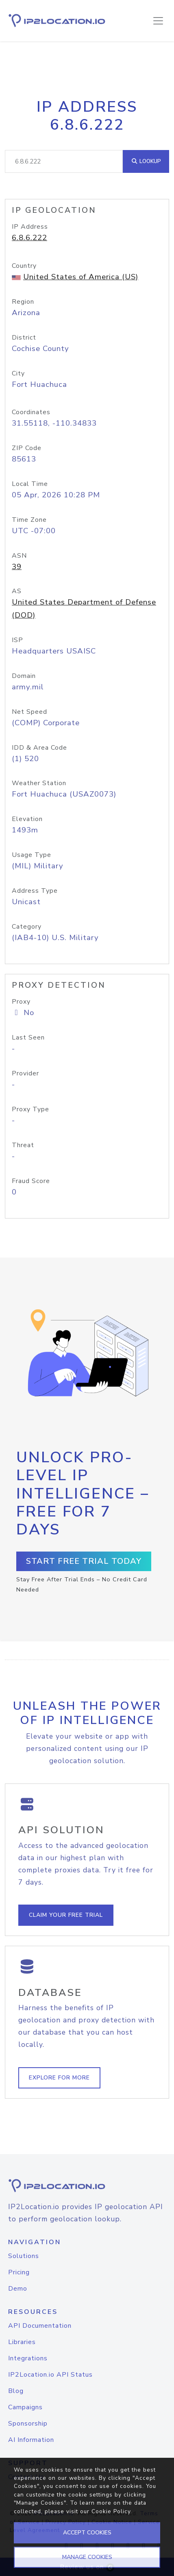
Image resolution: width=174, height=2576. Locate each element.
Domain (24, 675)
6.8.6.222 (29, 237)
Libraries (22, 2342)
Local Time (30, 483)
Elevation (27, 819)
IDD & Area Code (39, 747)
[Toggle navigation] (158, 21)
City (18, 373)
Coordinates (31, 412)
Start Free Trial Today (83, 1561)
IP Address (30, 226)
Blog (16, 2390)
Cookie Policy (110, 2511)
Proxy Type (30, 1109)
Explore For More (59, 2078)
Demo (17, 2288)
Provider (25, 1073)
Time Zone (29, 519)
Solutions (23, 2256)
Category (26, 926)
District (24, 337)
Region (23, 301)
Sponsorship (28, 2423)
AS (17, 591)
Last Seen (28, 1037)
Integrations (28, 2358)
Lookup (146, 161)
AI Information (31, 2439)
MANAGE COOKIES (87, 2557)
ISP (17, 640)
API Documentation (40, 2325)
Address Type (35, 890)
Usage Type (31, 854)
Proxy (21, 1001)
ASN (19, 555)
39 (17, 566)
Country (24, 265)
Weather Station (39, 783)
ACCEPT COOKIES (87, 2532)
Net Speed (29, 711)
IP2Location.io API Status (50, 2374)
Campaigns (25, 2407)
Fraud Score (31, 1181)
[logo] (87, 2185)
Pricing (19, 2272)
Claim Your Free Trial (66, 1915)
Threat (23, 1145)
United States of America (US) (80, 277)
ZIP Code (26, 448)
